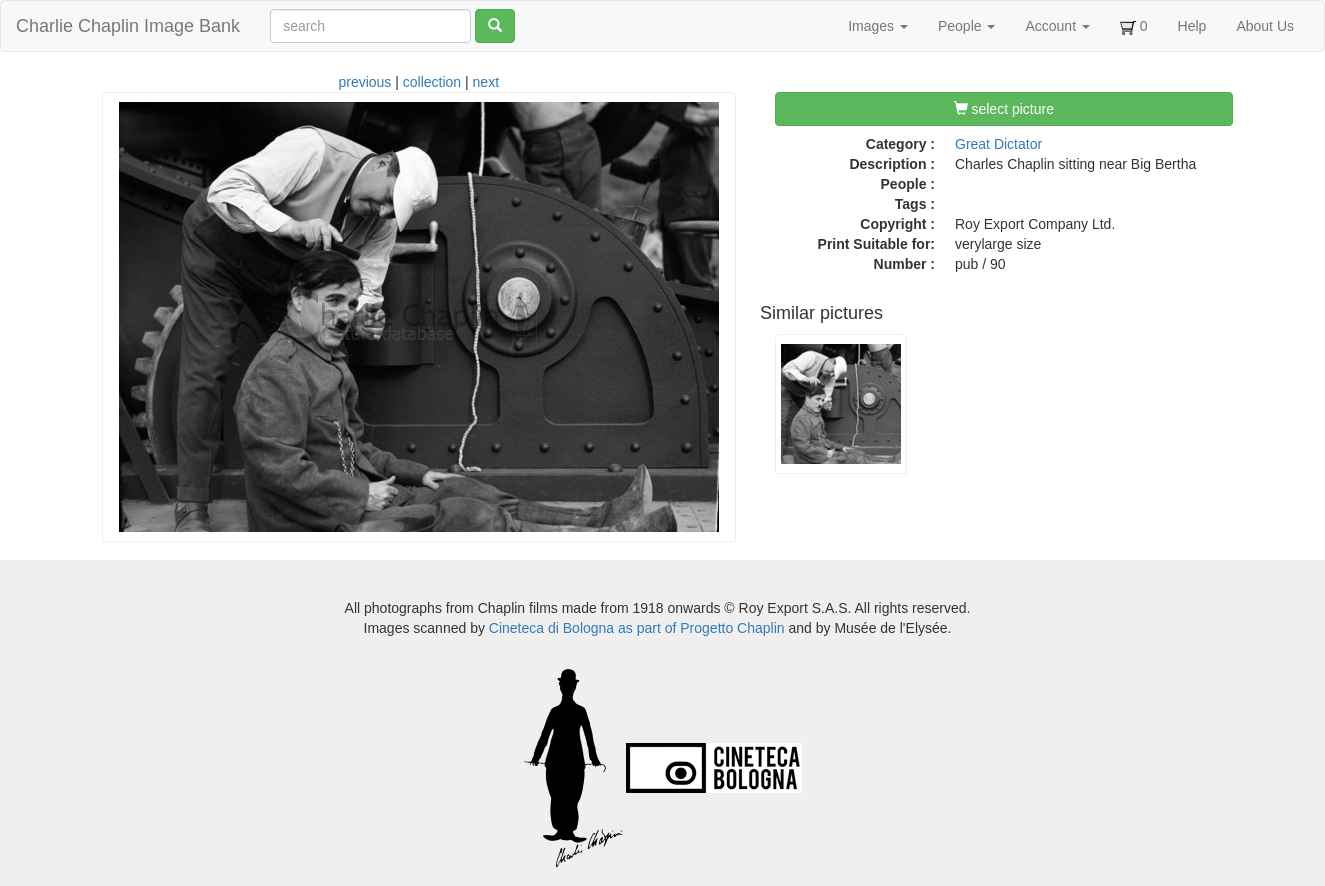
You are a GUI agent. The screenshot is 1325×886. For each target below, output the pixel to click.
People (966, 26)
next (486, 82)
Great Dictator (998, 144)
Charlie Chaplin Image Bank (128, 26)
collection (432, 82)
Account (1057, 26)
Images (878, 26)
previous (364, 82)
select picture (1004, 109)
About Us (1265, 26)
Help (1192, 26)
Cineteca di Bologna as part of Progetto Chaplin (637, 628)
